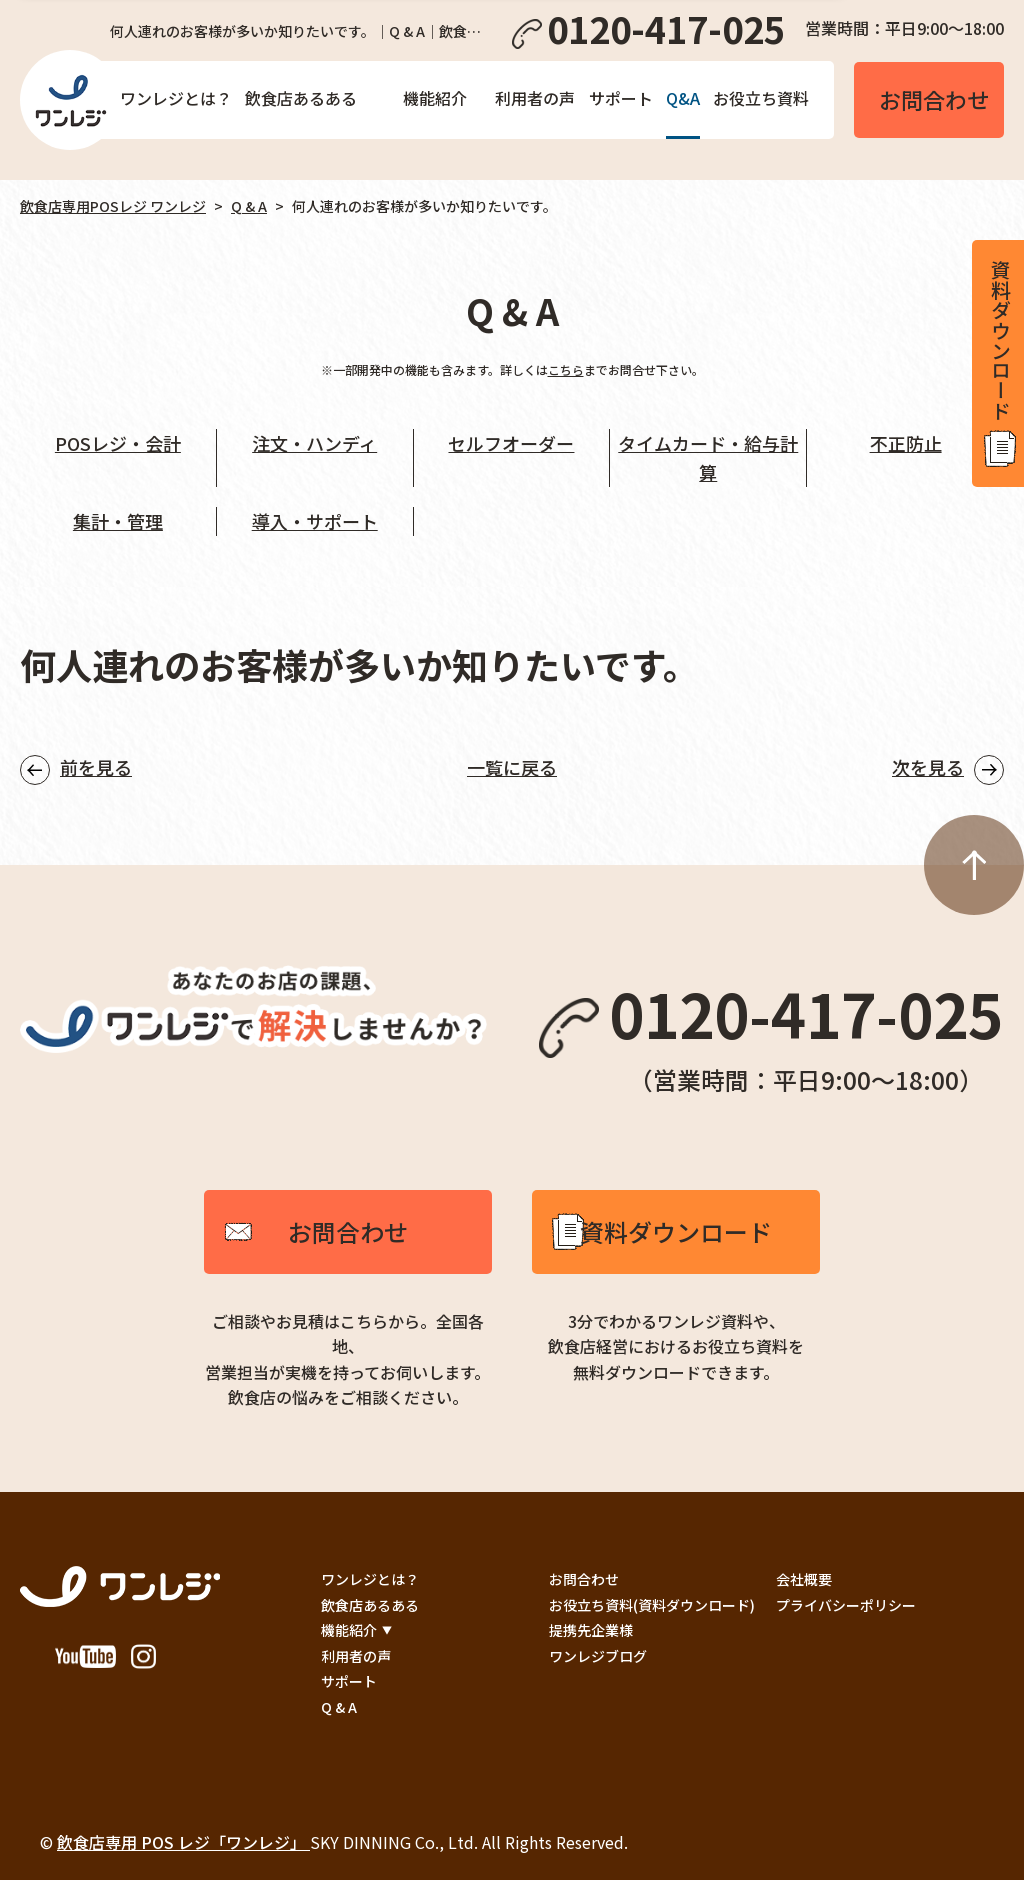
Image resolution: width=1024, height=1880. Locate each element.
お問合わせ (348, 1231)
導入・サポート (315, 521)
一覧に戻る (512, 767)
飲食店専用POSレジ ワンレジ (113, 206)
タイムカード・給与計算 (708, 457)
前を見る (96, 767)
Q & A (249, 206)
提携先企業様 (591, 1630)
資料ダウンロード (676, 1231)
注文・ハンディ (314, 443)
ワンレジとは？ (176, 98)
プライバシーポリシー (846, 1605)
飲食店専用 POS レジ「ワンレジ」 (183, 1842)
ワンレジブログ (598, 1656)
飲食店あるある (301, 98)
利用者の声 (535, 98)
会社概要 (804, 1579)
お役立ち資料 (761, 98)
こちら (566, 369)
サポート (621, 98)
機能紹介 (435, 98)
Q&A (683, 98)
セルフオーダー (511, 443)
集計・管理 (118, 521)
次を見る (928, 767)
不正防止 (906, 443)
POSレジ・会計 (118, 443)
